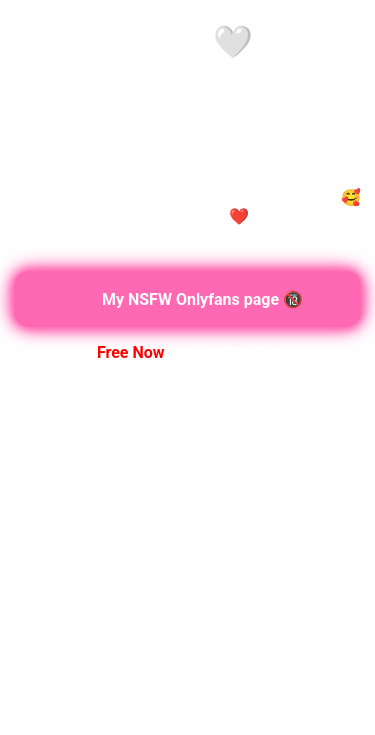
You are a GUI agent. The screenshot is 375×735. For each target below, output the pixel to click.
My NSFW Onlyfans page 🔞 (187, 299)
